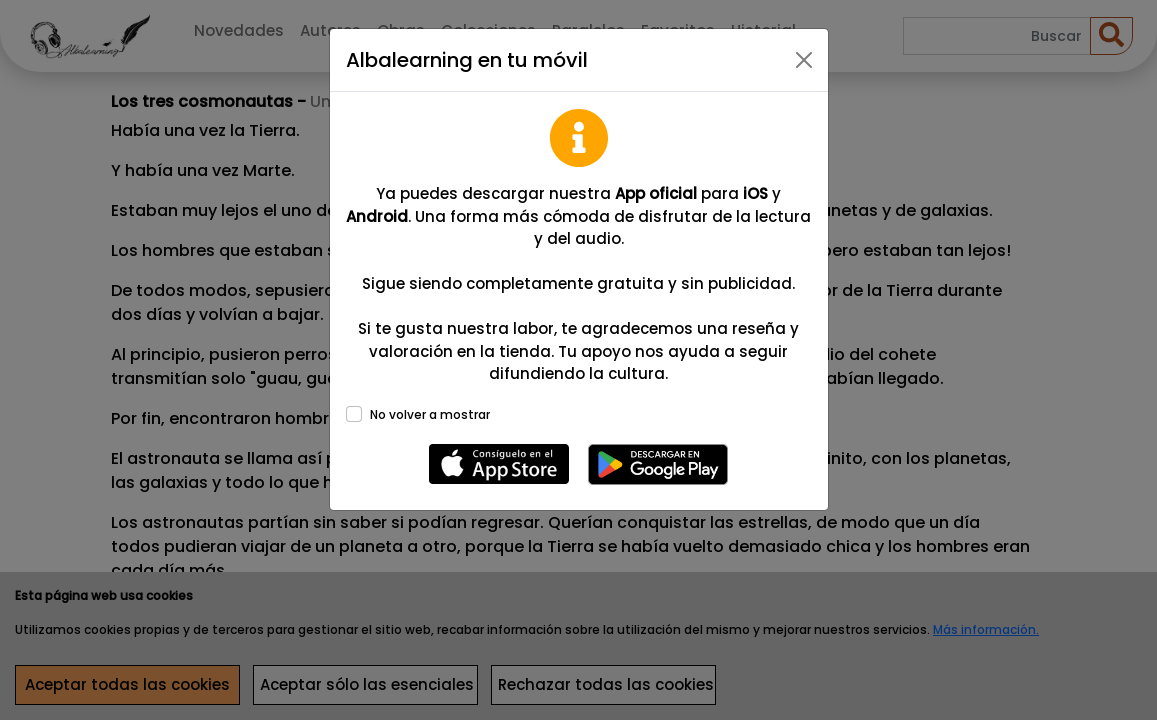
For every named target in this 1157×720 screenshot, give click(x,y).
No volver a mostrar (430, 414)
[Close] (804, 60)
